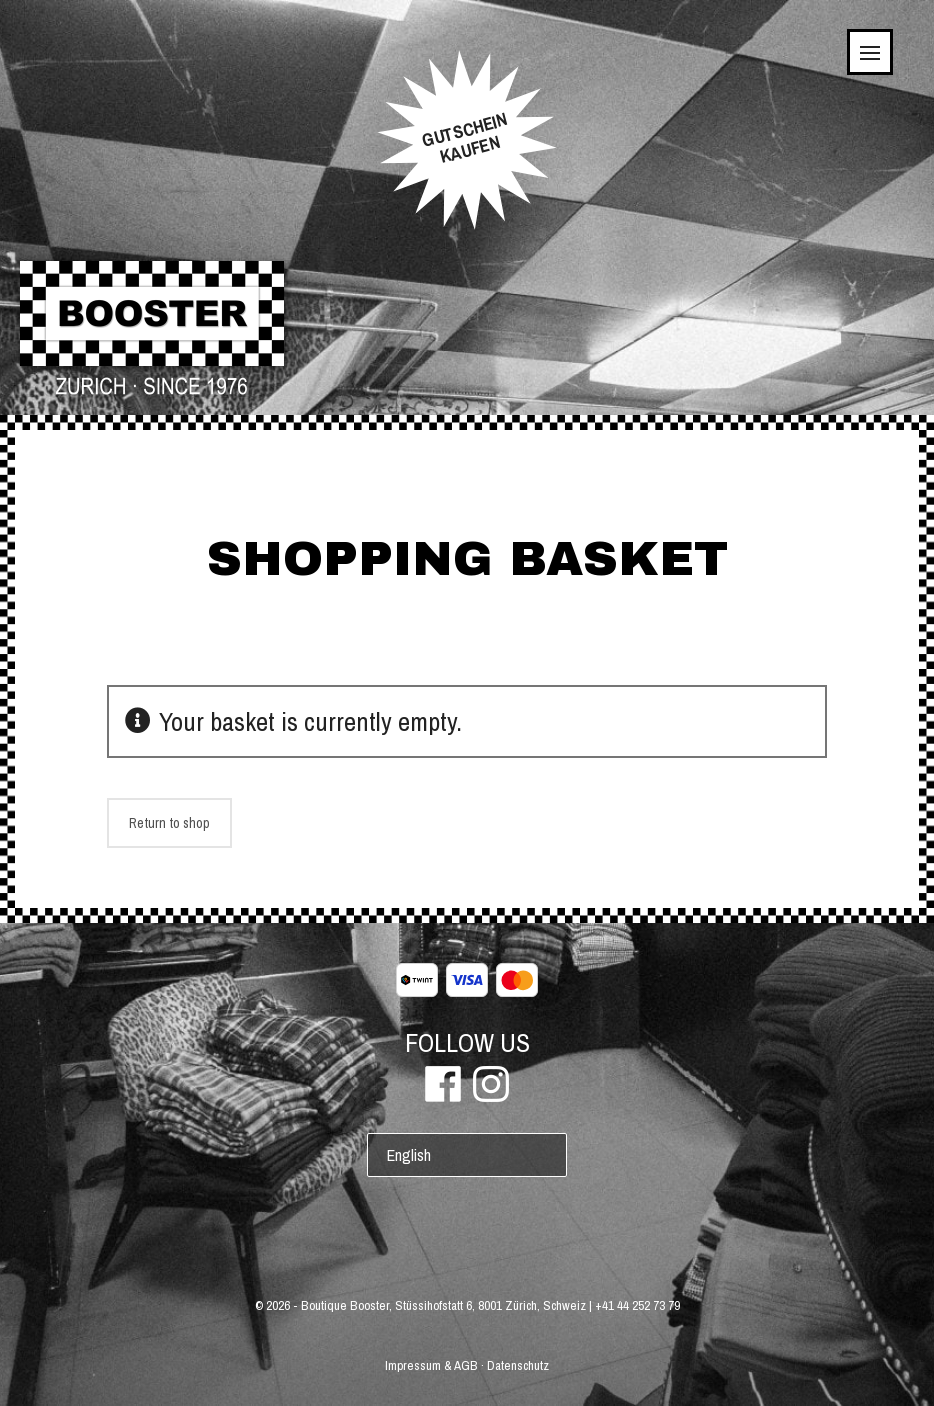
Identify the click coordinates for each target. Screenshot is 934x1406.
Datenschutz (518, 1365)
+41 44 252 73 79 (637, 1305)
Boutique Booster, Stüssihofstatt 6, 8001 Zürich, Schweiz (443, 1305)
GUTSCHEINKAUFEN (464, 138)
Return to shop (169, 823)
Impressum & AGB (431, 1365)
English (409, 1155)
